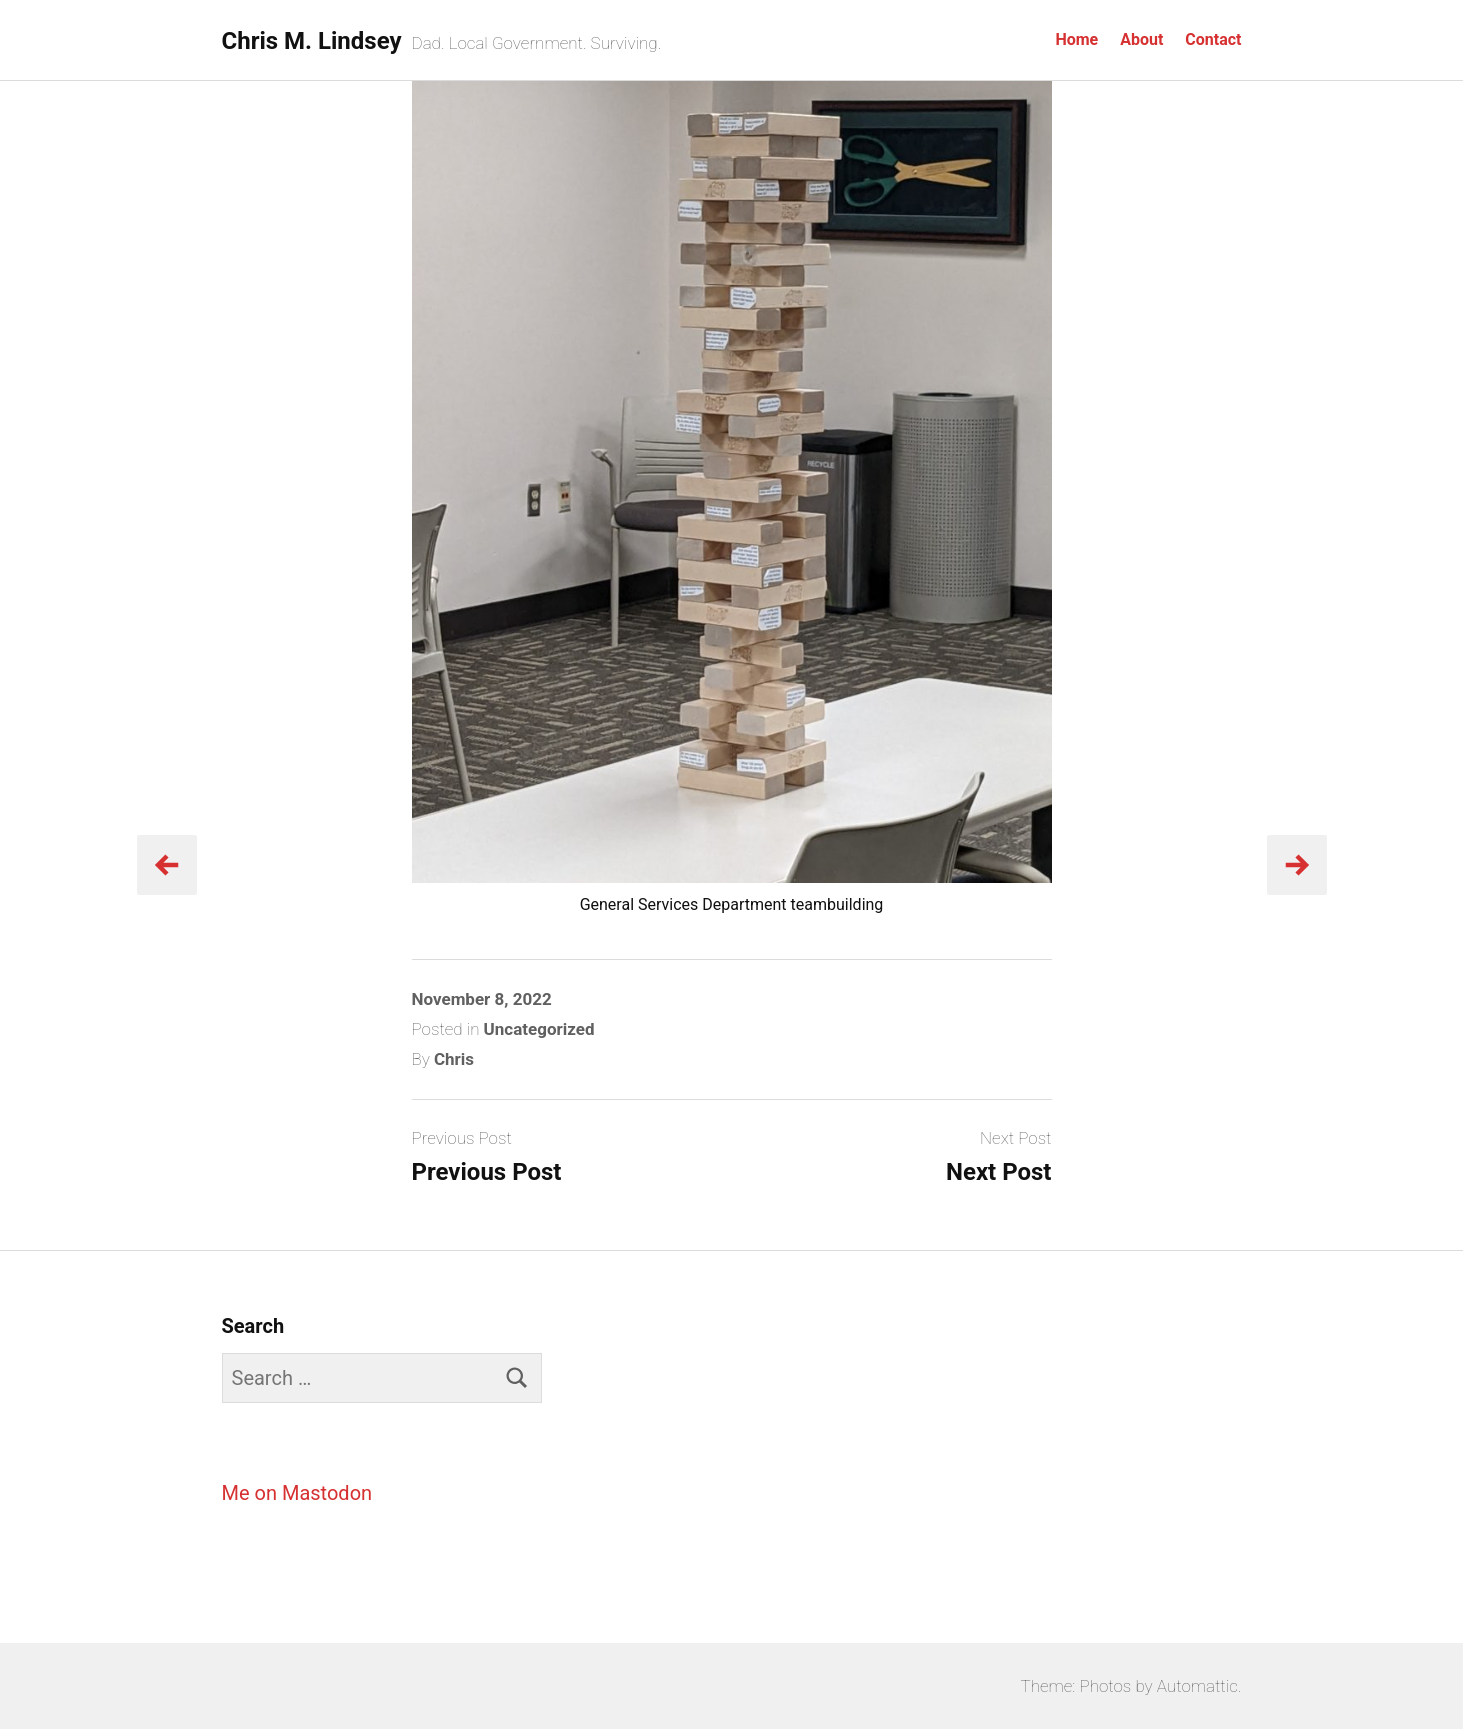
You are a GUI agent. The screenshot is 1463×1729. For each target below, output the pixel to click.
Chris (454, 1059)
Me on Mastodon (297, 1493)
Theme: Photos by (1089, 1686)
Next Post (999, 1172)
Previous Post (487, 1172)
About (1141, 39)
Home (1076, 39)
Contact (1213, 39)
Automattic (1197, 1686)
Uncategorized (539, 1029)
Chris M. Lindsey (312, 41)
